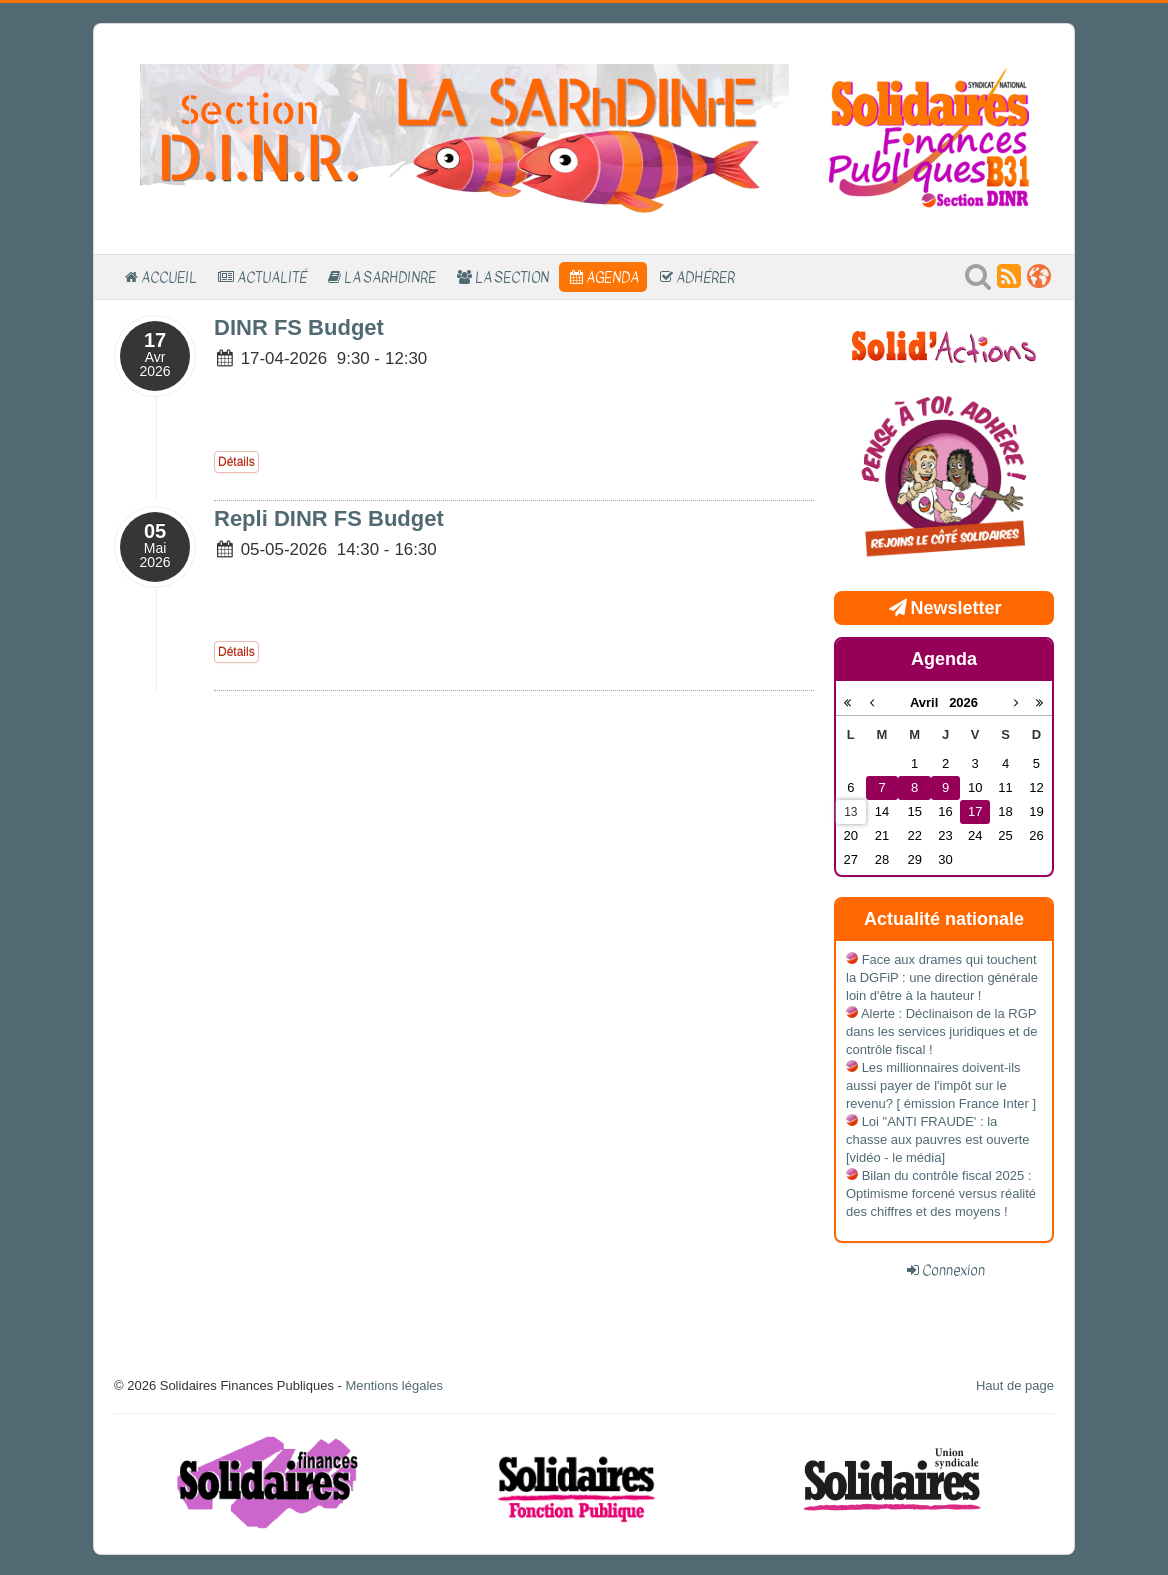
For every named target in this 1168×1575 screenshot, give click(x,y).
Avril (929, 702)
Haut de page (1015, 1385)
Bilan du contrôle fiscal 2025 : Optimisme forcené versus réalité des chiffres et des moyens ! (941, 1193)
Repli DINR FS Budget (329, 518)
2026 (963, 702)
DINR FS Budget (299, 327)
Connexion (953, 1270)
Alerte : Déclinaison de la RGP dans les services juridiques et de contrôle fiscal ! (942, 1031)
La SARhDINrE (390, 277)
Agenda (612, 277)
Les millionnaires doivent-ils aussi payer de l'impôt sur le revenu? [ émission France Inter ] (941, 1085)
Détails (236, 462)
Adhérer (705, 277)
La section (512, 277)
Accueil (169, 277)
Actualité (272, 277)
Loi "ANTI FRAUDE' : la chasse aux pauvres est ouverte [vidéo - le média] (938, 1139)
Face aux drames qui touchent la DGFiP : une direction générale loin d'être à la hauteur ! (942, 977)
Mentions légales (394, 1385)
